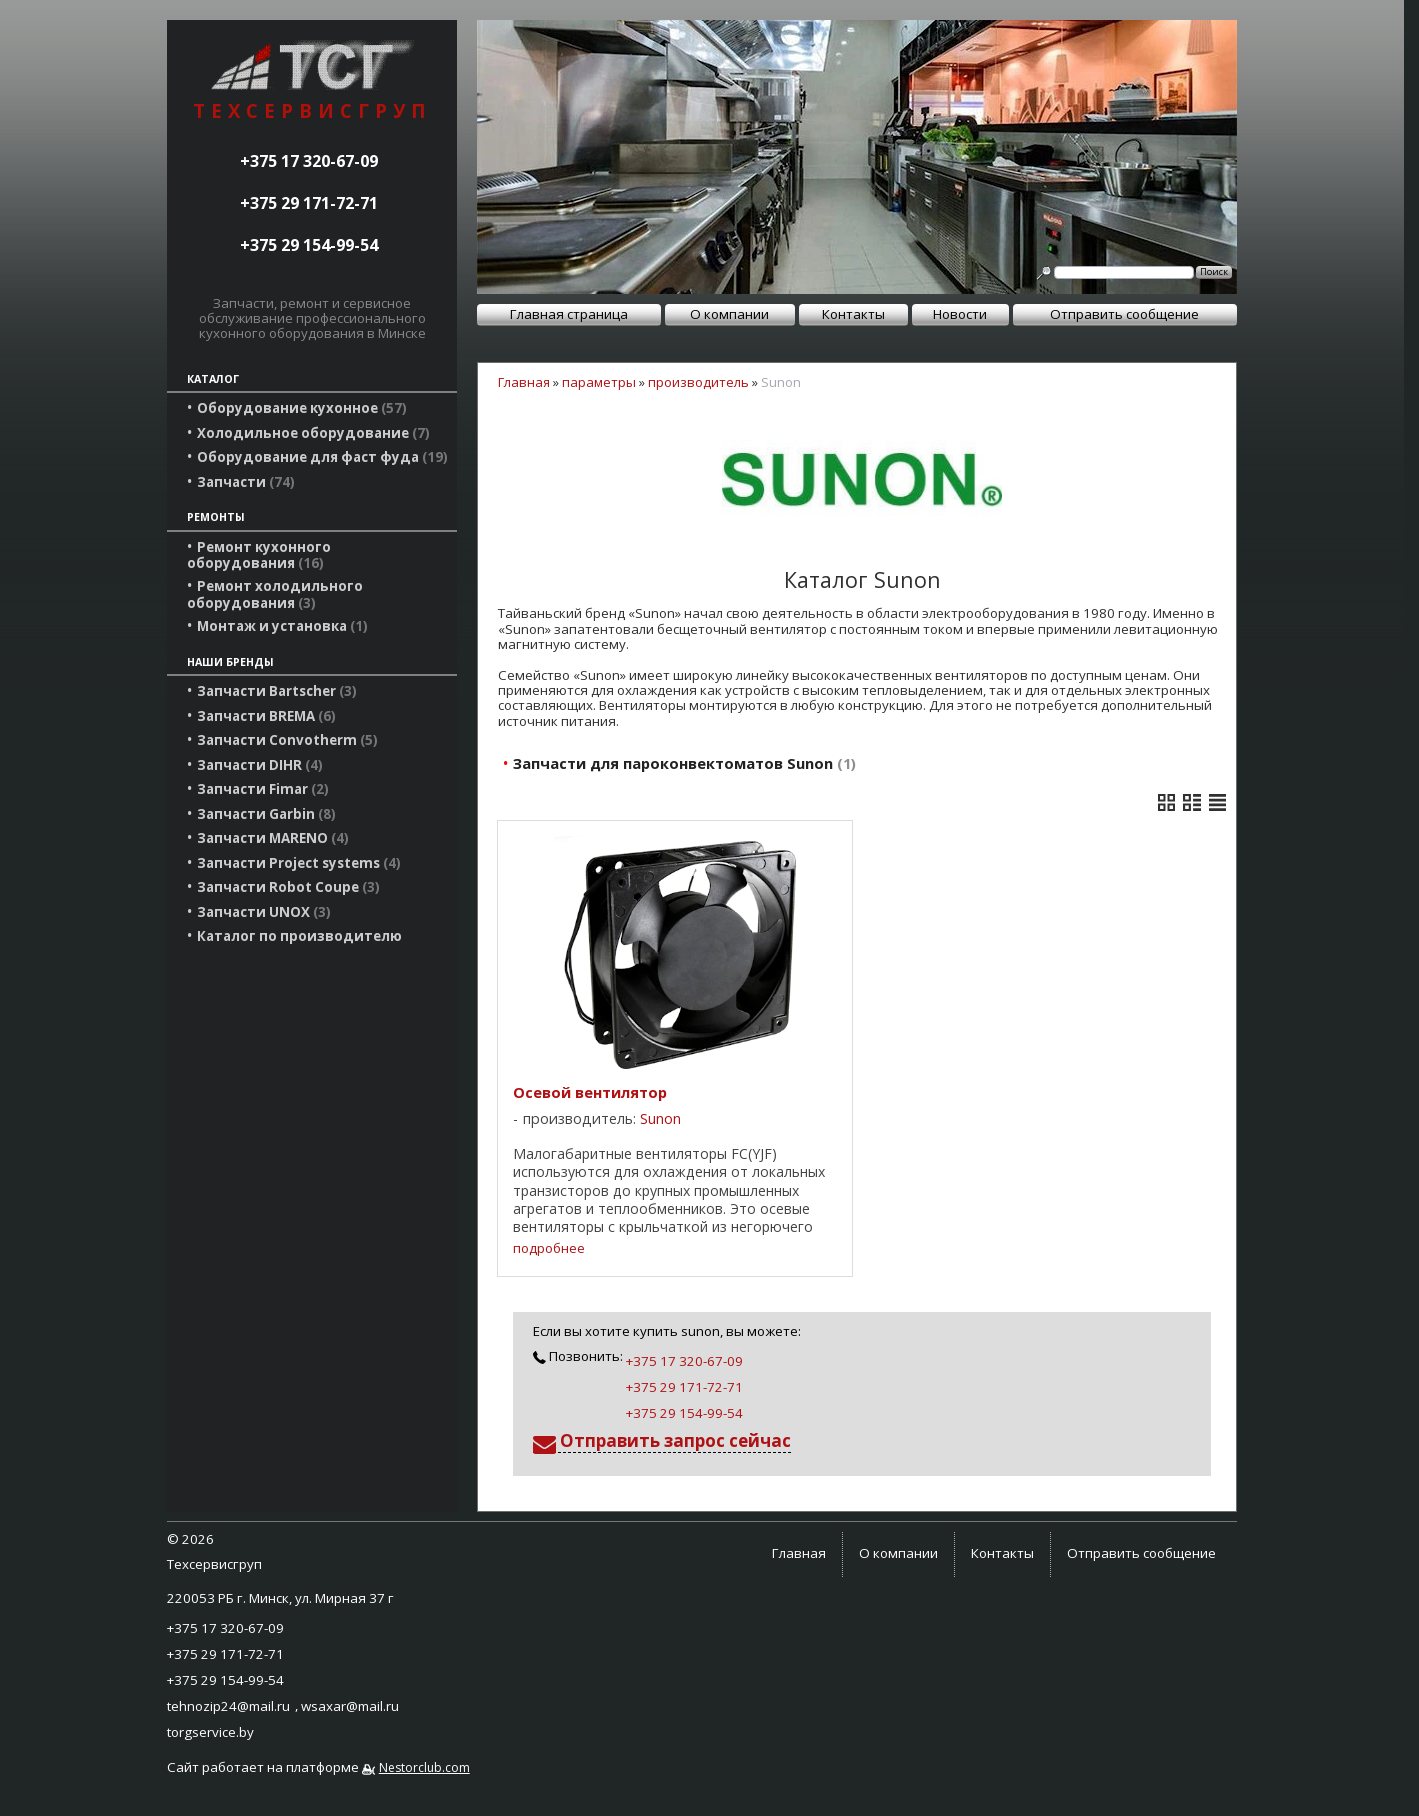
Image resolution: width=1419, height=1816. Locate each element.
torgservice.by (210, 1732)
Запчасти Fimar (263, 789)
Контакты (853, 314)
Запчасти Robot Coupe (288, 887)
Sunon (660, 1118)
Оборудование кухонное (302, 408)
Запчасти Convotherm (287, 740)
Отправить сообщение (1124, 314)
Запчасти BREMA (266, 716)
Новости (960, 314)
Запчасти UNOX (264, 912)
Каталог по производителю (299, 936)
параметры (599, 382)
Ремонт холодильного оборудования (275, 594)
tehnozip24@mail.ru (228, 1706)
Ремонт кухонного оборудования (259, 555)
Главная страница (569, 314)
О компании (729, 314)
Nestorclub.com (424, 1767)
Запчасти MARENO (273, 838)
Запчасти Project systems (299, 863)
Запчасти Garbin (266, 814)
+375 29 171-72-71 (309, 203)
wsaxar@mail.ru (350, 1706)
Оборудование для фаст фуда (322, 457)
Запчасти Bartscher (277, 691)
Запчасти (246, 482)
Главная (524, 382)
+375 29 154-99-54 (309, 245)
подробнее (549, 1248)
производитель (698, 382)
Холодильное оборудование (313, 433)
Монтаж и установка (282, 626)
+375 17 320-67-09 (309, 161)
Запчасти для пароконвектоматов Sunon (684, 763)
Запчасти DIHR (260, 765)
